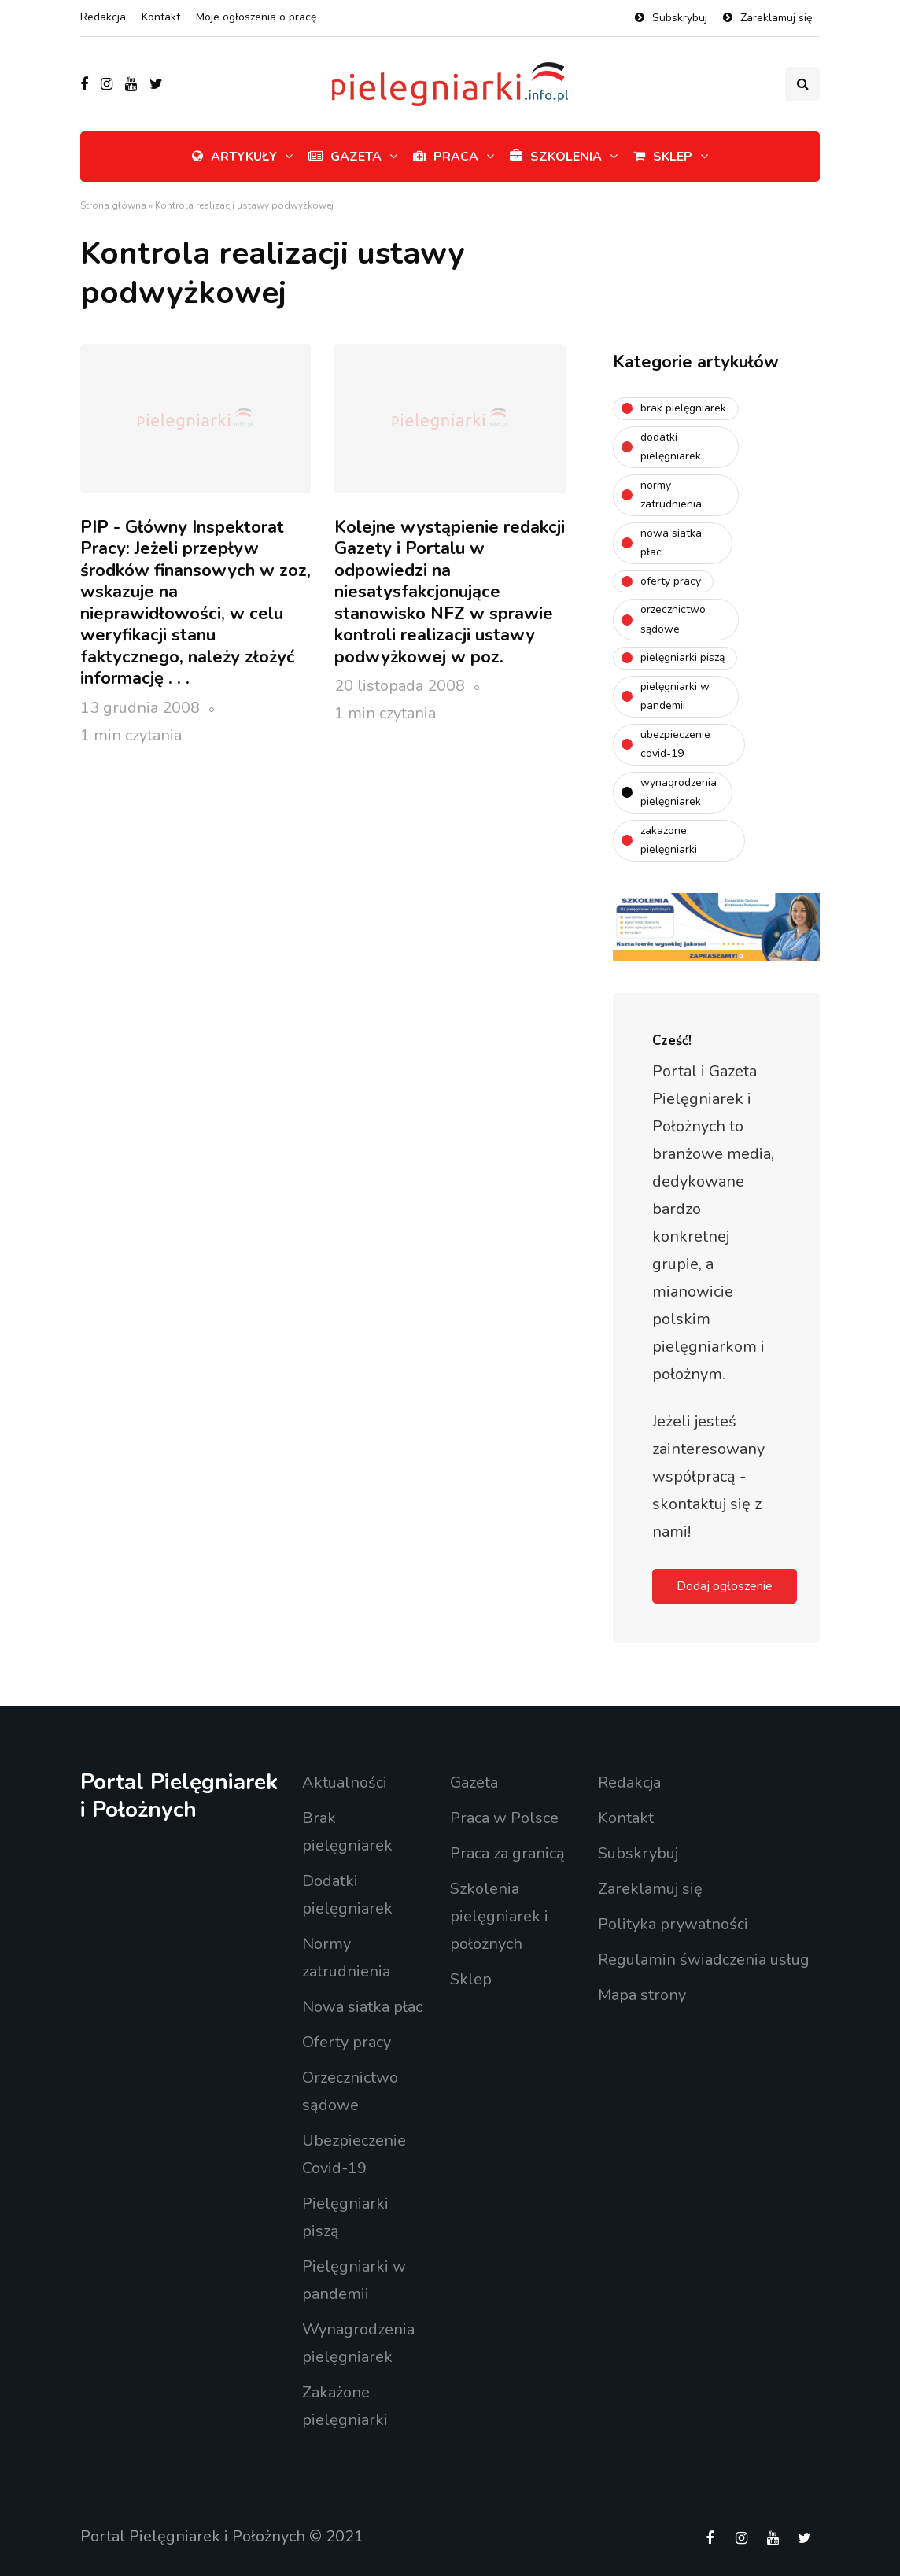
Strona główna (113, 205)
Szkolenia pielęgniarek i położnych (499, 1916)
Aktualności (344, 1782)
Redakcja (103, 16)
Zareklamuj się (776, 17)
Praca (445, 156)
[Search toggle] (802, 84)
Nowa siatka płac (362, 2006)
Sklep (662, 156)
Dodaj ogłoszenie (725, 1586)
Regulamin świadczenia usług (704, 1959)
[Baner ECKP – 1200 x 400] (716, 925)
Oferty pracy (346, 2042)
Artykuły (234, 156)
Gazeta (345, 156)
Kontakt (161, 16)
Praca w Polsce (504, 1818)
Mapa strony (642, 1995)
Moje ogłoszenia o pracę (256, 16)
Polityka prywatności (673, 1924)
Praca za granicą (507, 1853)
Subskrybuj (679, 17)
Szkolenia (556, 156)
